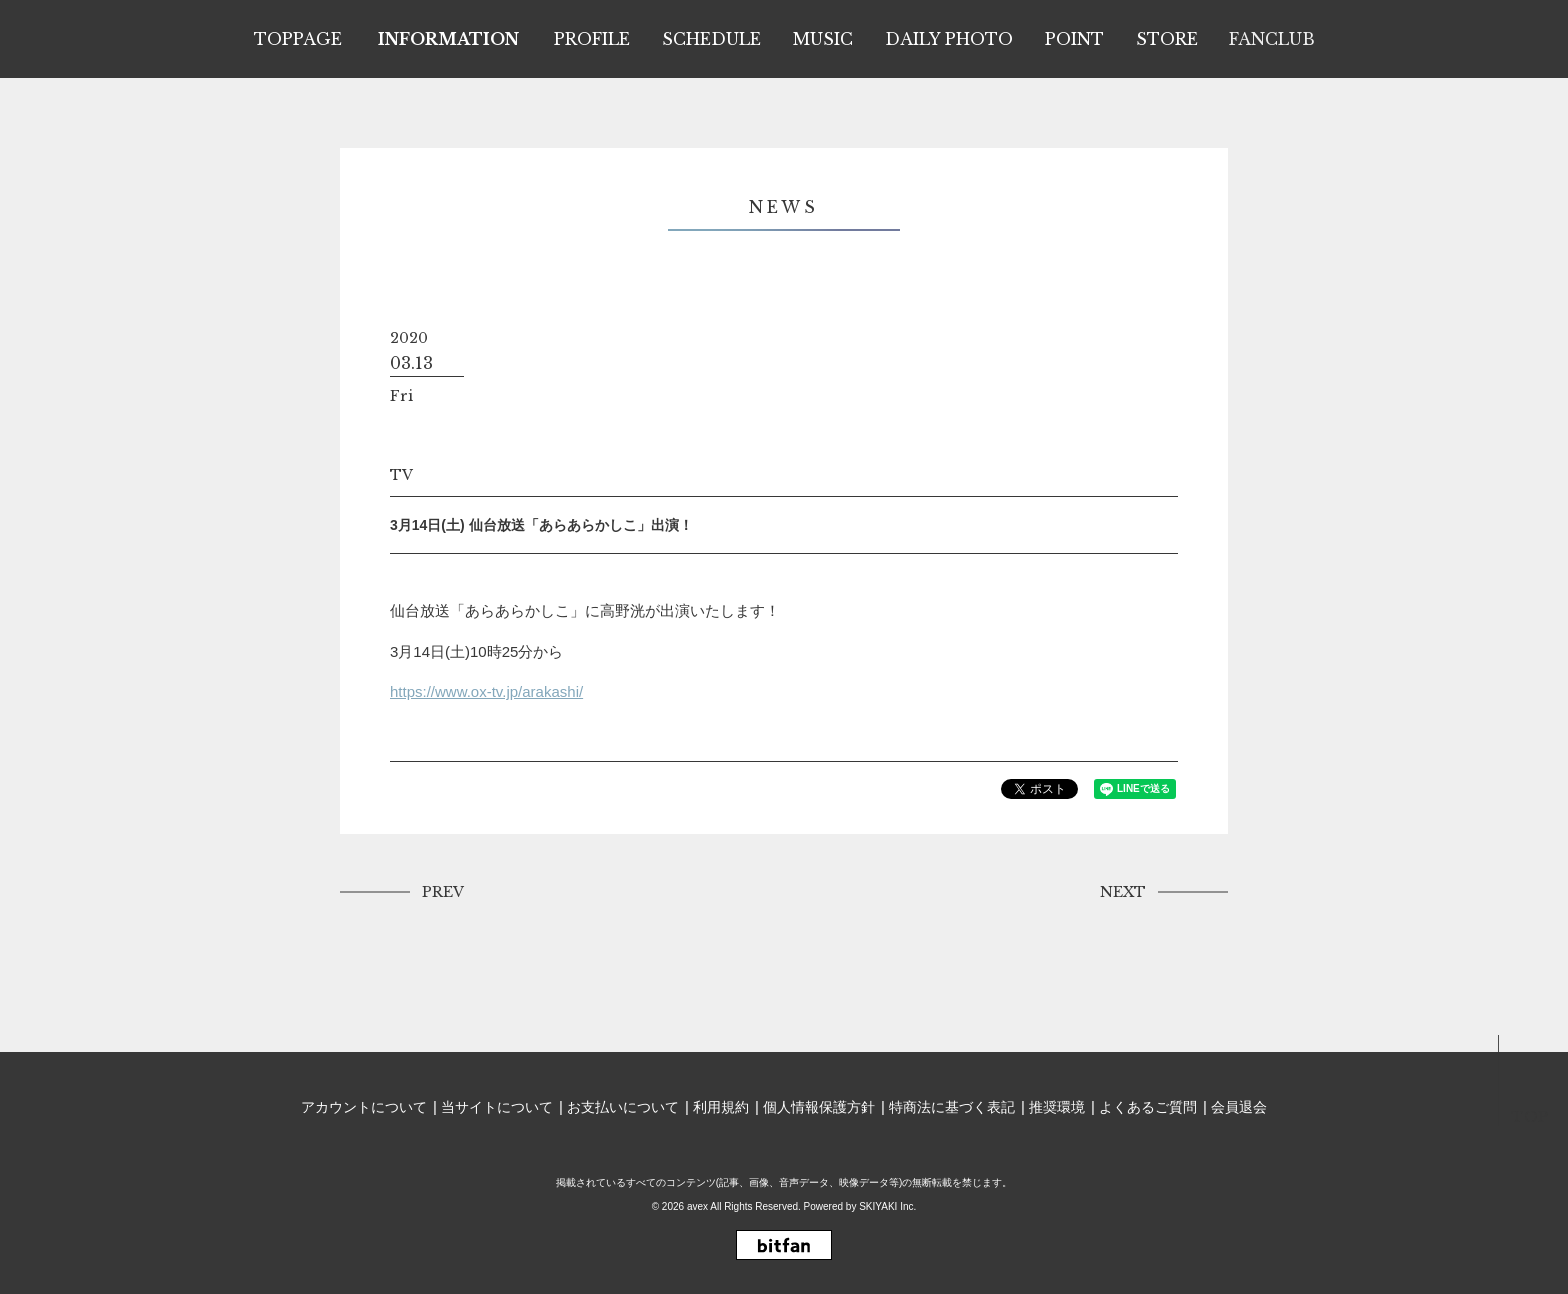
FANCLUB (1272, 39)
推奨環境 (1057, 1107)
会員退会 (1239, 1107)
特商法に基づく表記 (952, 1107)
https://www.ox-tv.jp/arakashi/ (486, 691)
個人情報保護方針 (819, 1107)
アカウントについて (364, 1107)
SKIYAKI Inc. (887, 1206)
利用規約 (721, 1107)
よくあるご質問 (1148, 1107)
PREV (443, 892)
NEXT (1123, 892)
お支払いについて (623, 1107)
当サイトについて (497, 1107)
